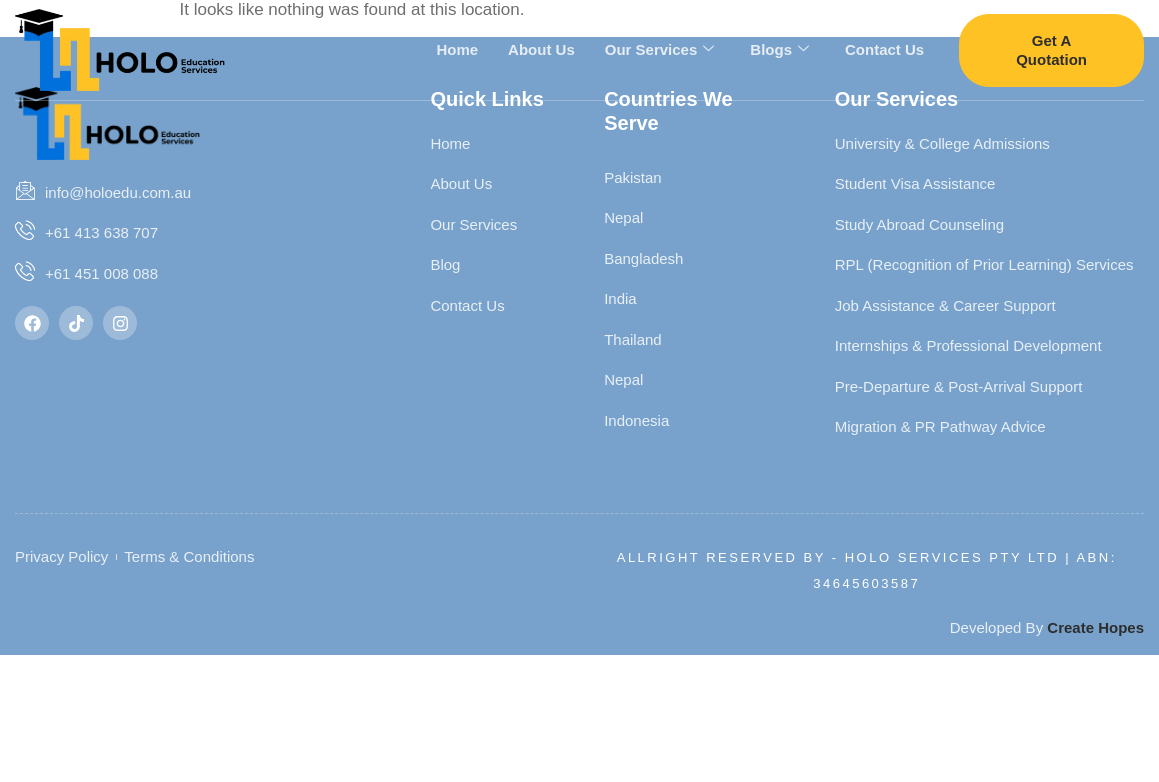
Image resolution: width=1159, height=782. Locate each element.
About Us (541, 48)
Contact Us (884, 48)
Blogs (779, 49)
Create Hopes (1095, 627)
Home (457, 48)
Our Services (660, 49)
